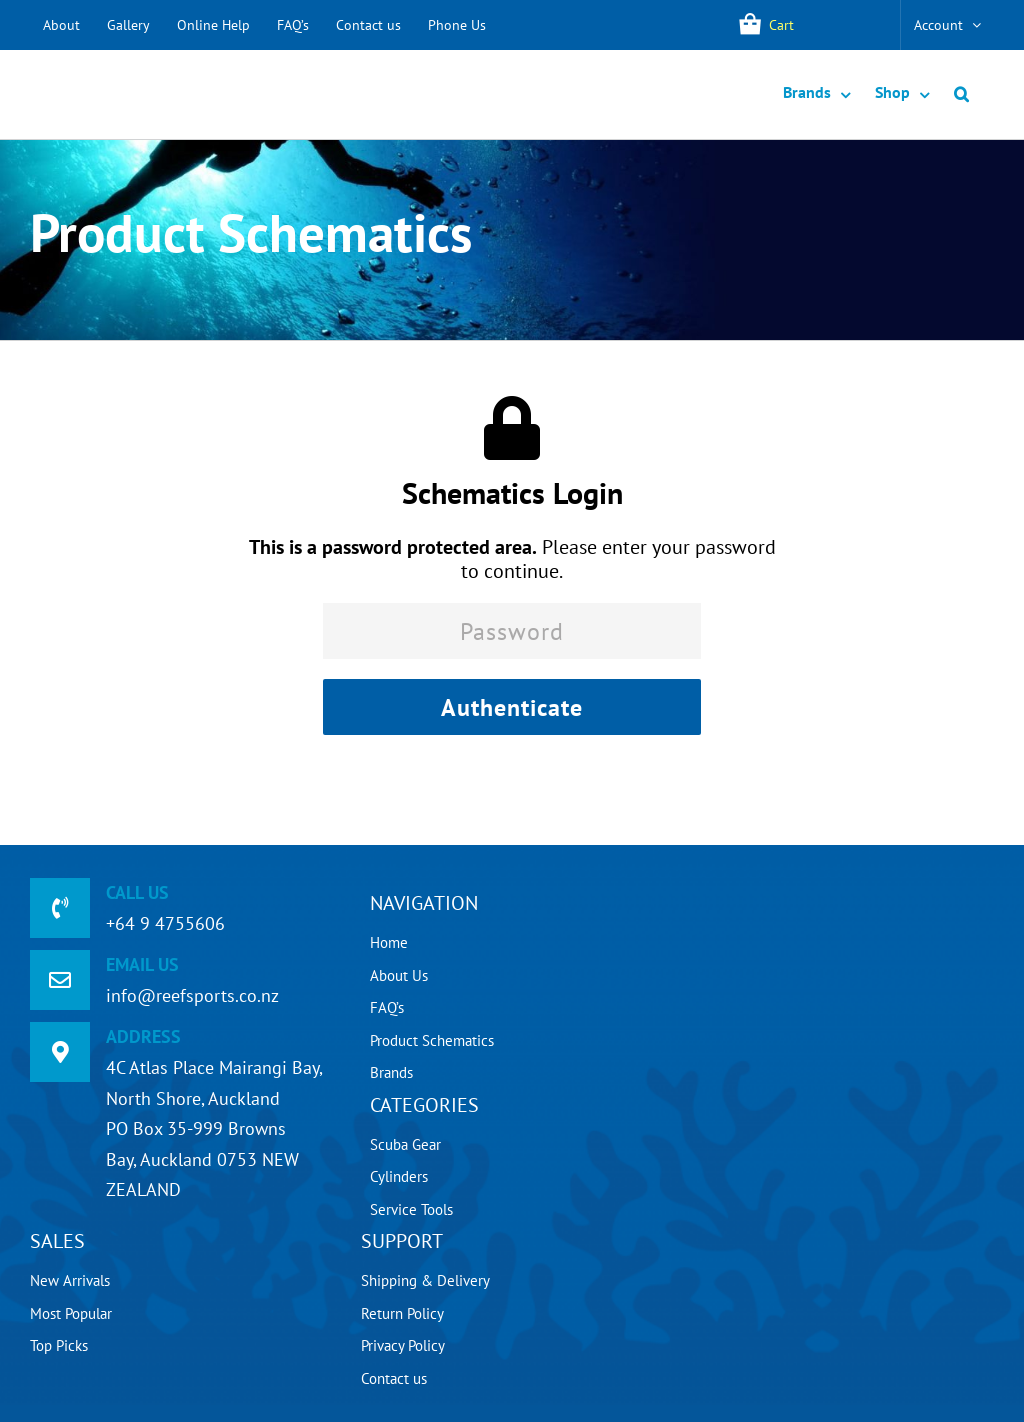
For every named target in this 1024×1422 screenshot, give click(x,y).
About (61, 25)
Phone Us (457, 25)
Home (389, 942)
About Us (399, 975)
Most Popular (71, 1313)
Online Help (213, 25)
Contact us (368, 25)
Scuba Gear (405, 1144)
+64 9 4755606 (165, 923)
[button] (961, 94)
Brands (391, 1072)
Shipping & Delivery (425, 1280)
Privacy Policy (403, 1345)
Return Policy (402, 1313)
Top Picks (59, 1345)
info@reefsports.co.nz (192, 995)
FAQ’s (293, 25)
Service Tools (411, 1209)
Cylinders (399, 1176)
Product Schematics (432, 1040)
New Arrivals (70, 1280)
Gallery (128, 25)
